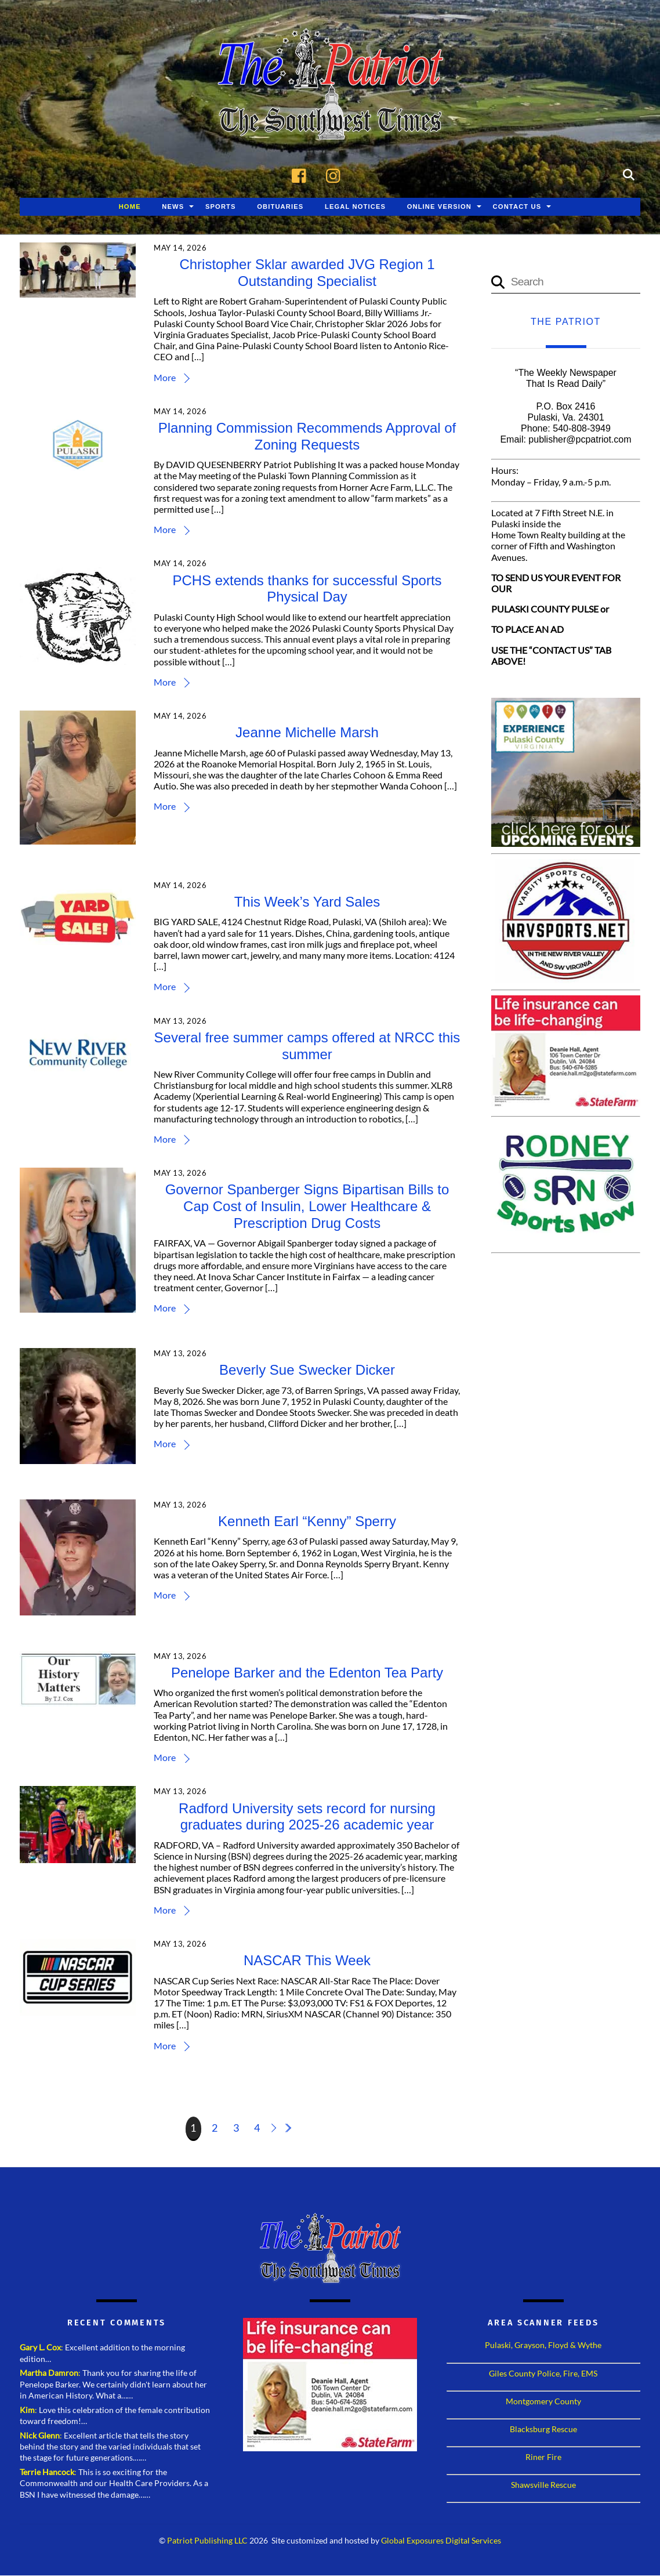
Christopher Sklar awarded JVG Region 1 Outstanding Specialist (307, 273)
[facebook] (302, 174)
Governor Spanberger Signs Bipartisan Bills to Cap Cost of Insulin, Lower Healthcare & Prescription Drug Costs (307, 1206)
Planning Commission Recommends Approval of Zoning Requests (307, 437)
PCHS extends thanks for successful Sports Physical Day (307, 589)
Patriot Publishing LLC (207, 2541)
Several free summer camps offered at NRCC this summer (307, 1046)
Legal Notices (355, 207)
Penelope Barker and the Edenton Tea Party (307, 1673)
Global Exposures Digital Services (441, 2541)
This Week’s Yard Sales (307, 902)
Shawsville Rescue (543, 2485)
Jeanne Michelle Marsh (307, 733)
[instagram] (336, 174)
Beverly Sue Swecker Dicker (308, 1370)
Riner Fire (543, 2457)
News (173, 207)
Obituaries (280, 207)
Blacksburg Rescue (543, 2429)
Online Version (439, 207)
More (165, 377)
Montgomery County (543, 2402)
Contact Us (517, 207)
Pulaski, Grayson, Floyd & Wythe (543, 2345)
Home (130, 207)
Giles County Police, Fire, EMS (543, 2373)
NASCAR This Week (307, 1961)
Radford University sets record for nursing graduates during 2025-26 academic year (307, 1817)
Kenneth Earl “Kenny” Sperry (307, 1522)
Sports (220, 207)
